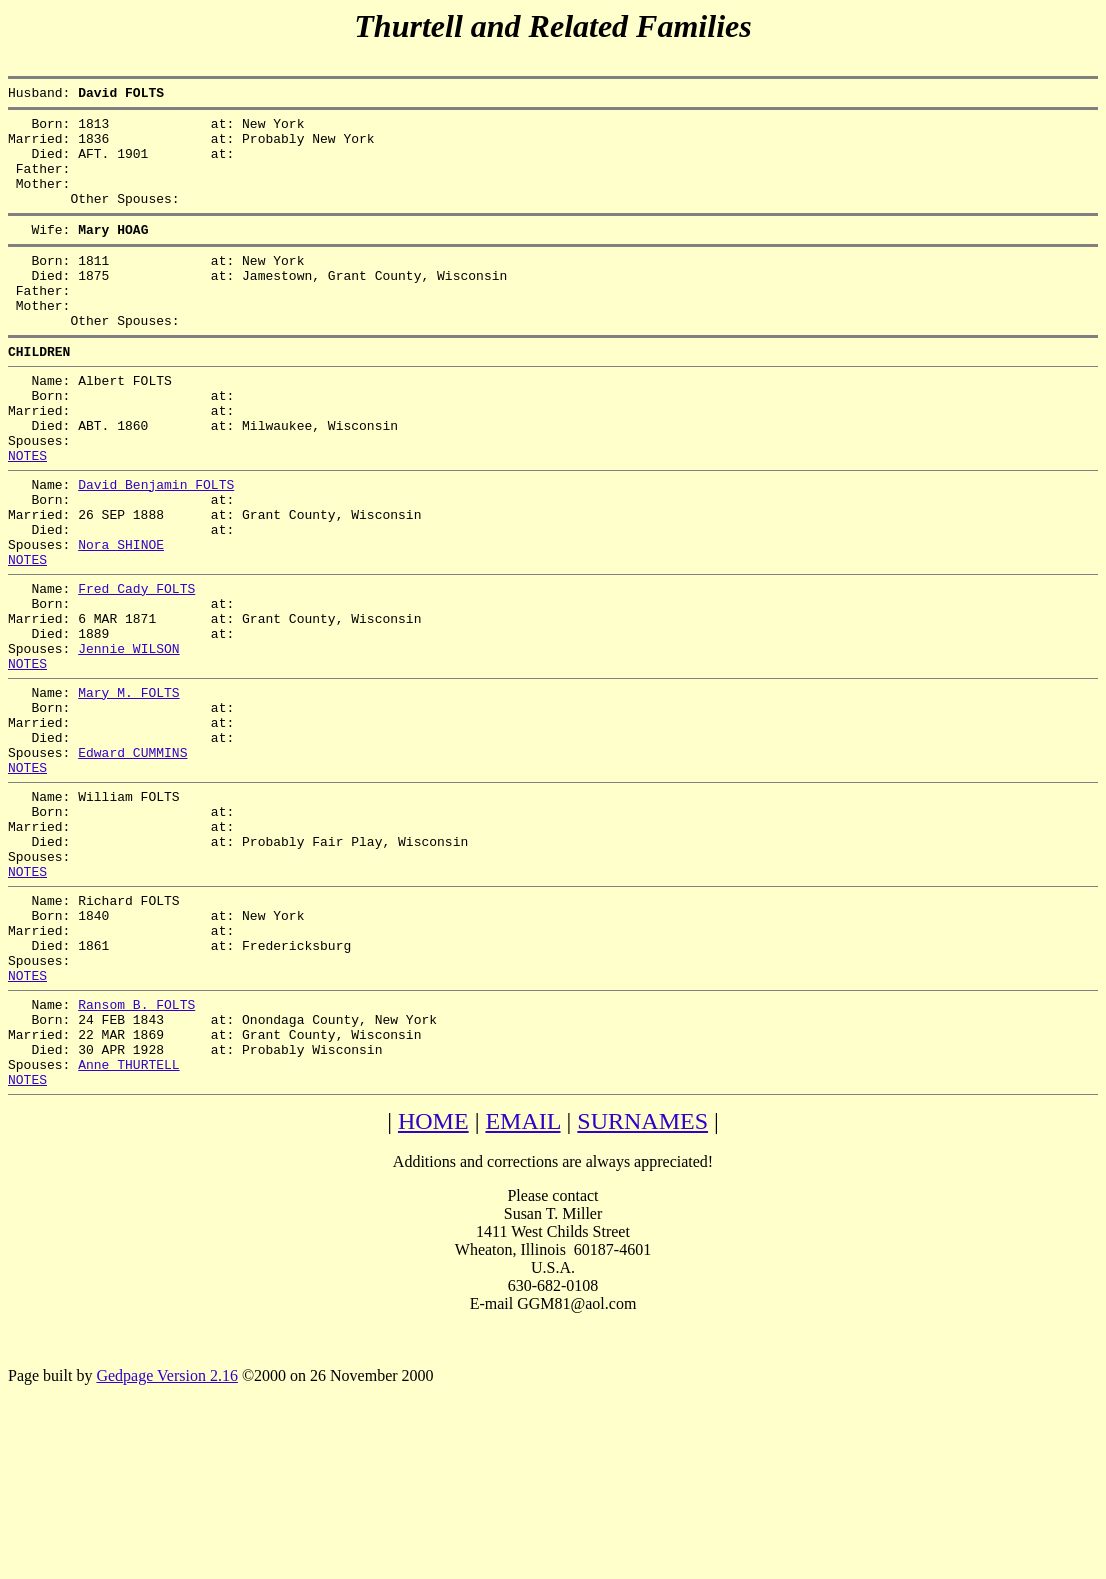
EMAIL (522, 1289)
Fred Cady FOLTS (136, 669)
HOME (433, 1289)
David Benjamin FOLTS (156, 547)
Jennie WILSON (128, 741)
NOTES (27, 515)
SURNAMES (642, 1289)
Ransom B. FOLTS (136, 1157)
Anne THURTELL (128, 1229)
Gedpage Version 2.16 (166, 1543)
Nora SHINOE (121, 619)
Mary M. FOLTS (128, 791)
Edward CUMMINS (132, 863)
